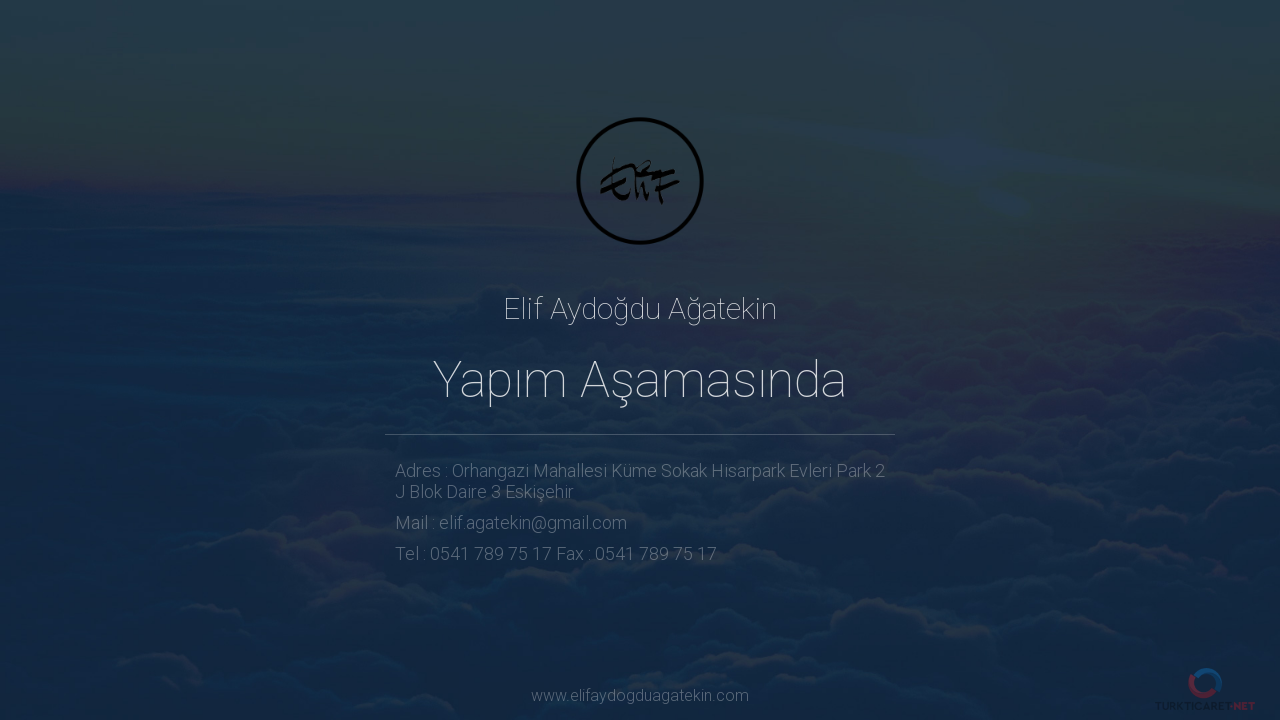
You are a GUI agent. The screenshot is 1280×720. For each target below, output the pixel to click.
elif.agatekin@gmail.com (533, 522)
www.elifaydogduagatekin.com (640, 695)
